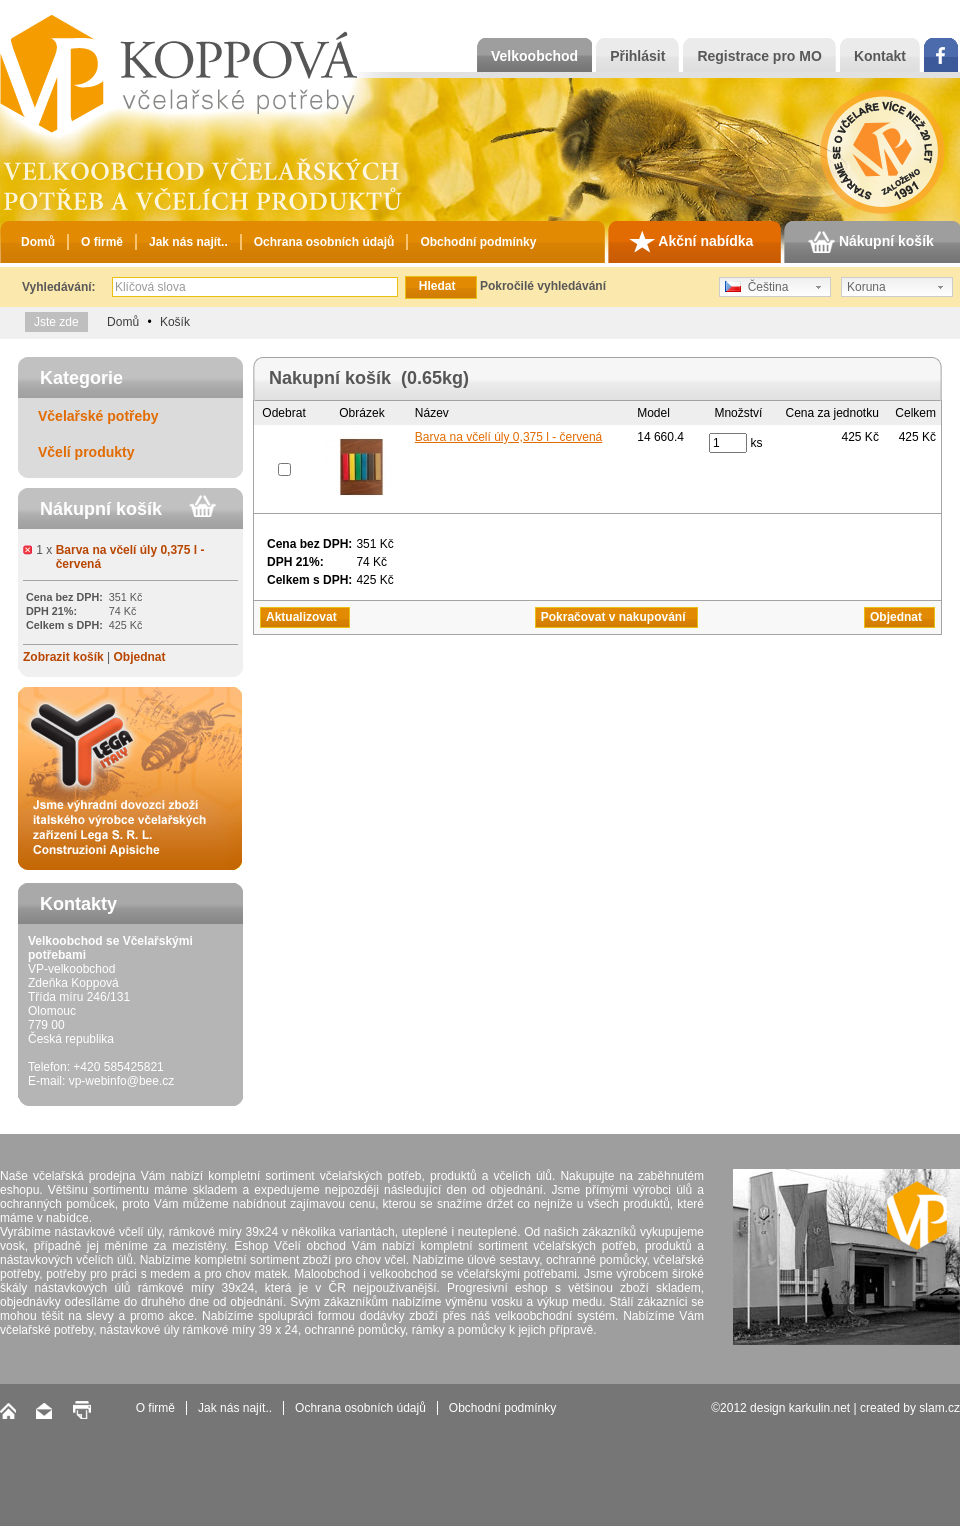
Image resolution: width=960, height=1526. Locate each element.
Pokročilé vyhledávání (543, 286)
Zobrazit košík (63, 657)
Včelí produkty (86, 452)
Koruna (866, 287)
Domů (38, 242)
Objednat (139, 657)
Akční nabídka (691, 242)
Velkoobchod (534, 56)
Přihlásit (637, 56)
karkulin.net (819, 1408)
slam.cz (939, 1408)
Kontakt (880, 56)
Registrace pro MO (759, 56)
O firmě (102, 242)
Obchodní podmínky (478, 242)
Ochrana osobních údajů (324, 242)
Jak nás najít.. (188, 242)
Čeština (756, 287)
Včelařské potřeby (98, 416)
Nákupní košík (871, 242)
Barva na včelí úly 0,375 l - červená (508, 437)
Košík (175, 322)
